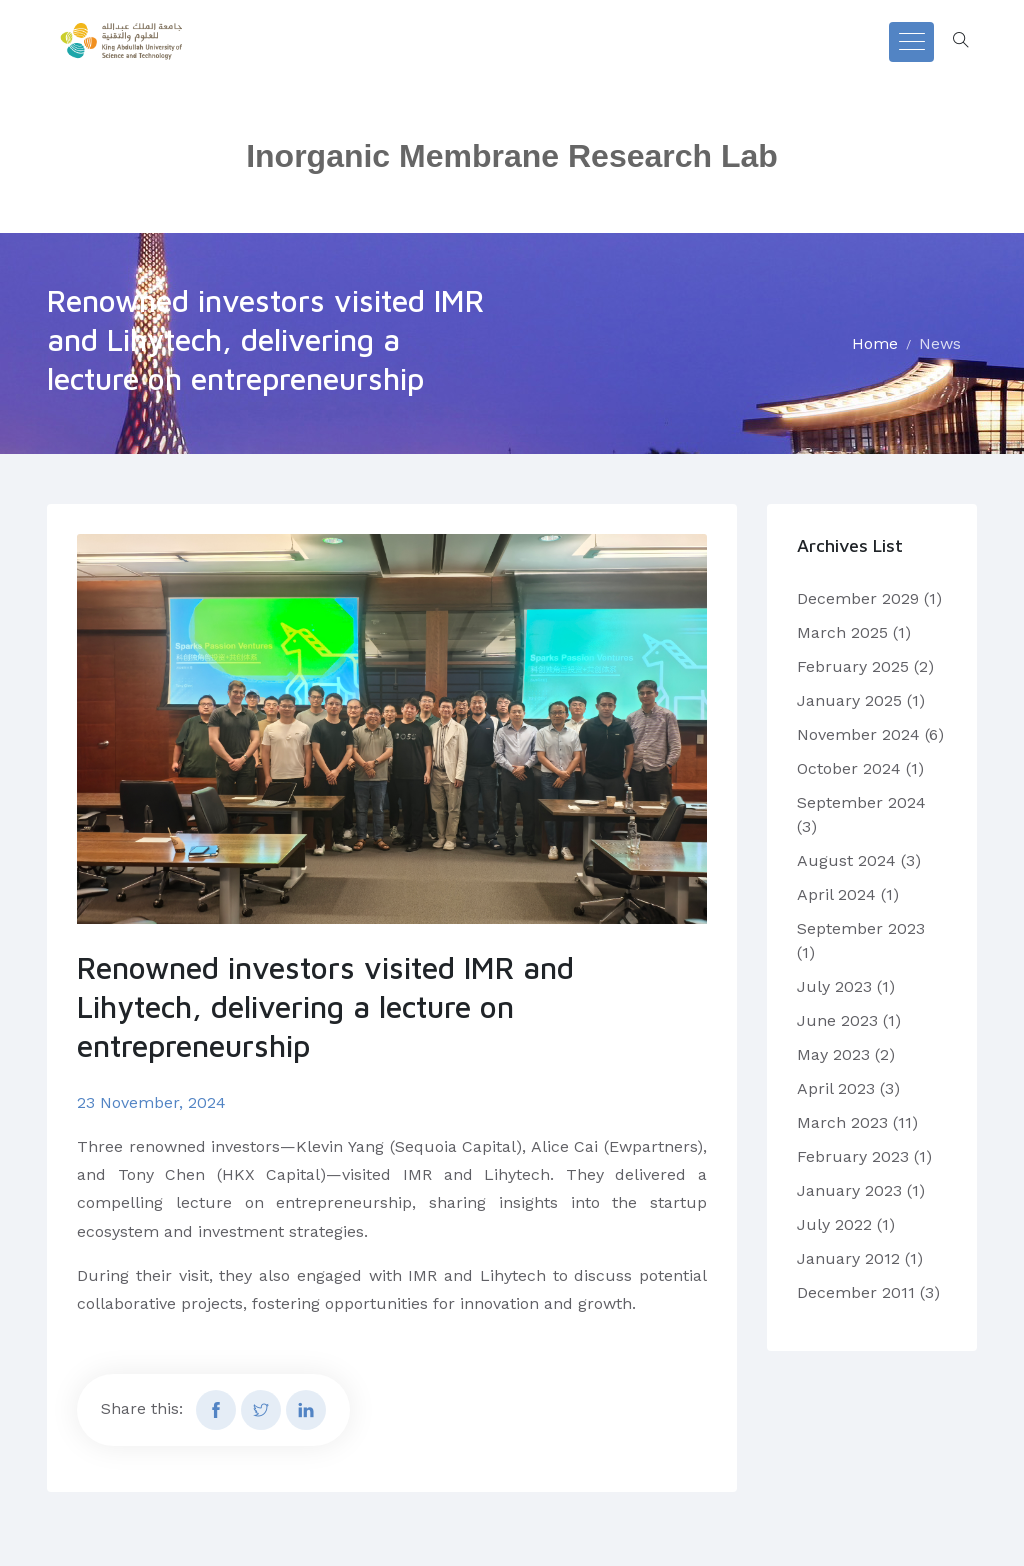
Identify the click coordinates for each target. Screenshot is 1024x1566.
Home (875, 343)
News (940, 343)
